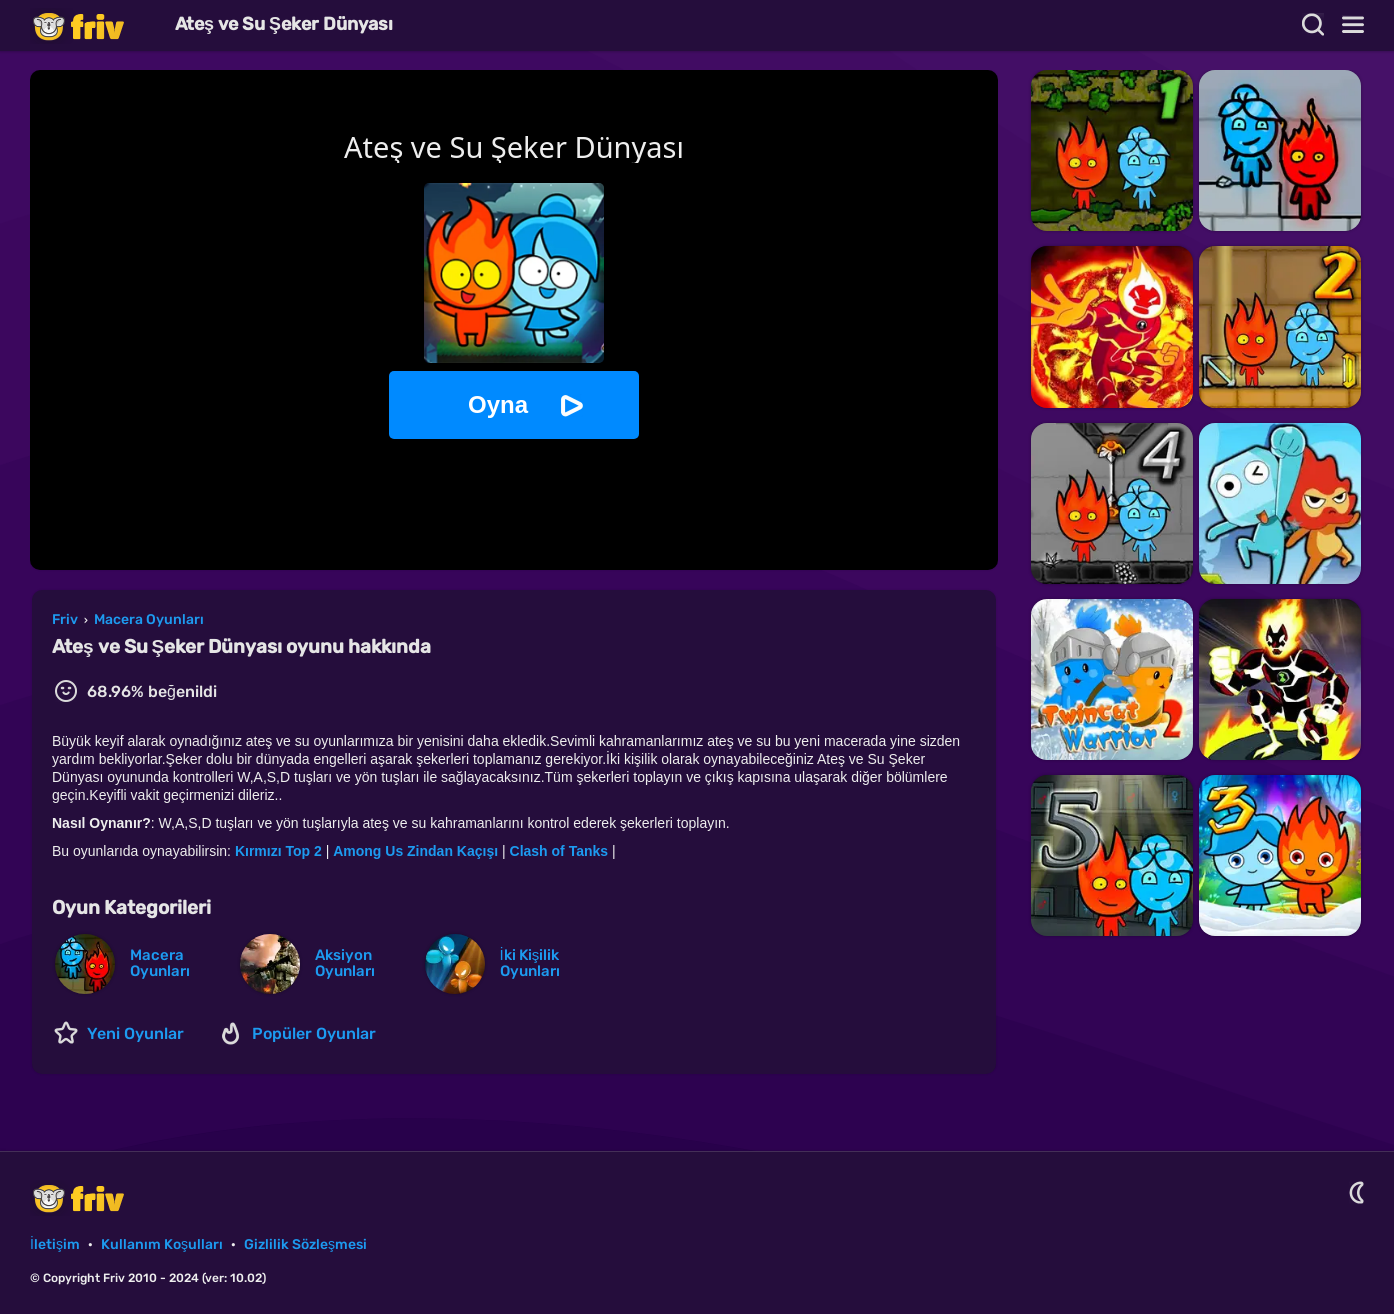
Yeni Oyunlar (135, 1033)
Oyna (498, 404)
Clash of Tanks (559, 851)
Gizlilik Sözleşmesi (305, 1244)
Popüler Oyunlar (314, 1033)
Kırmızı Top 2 (278, 851)
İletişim (55, 1244)
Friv (95, 25)
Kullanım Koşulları (162, 1244)
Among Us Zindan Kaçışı (415, 851)
